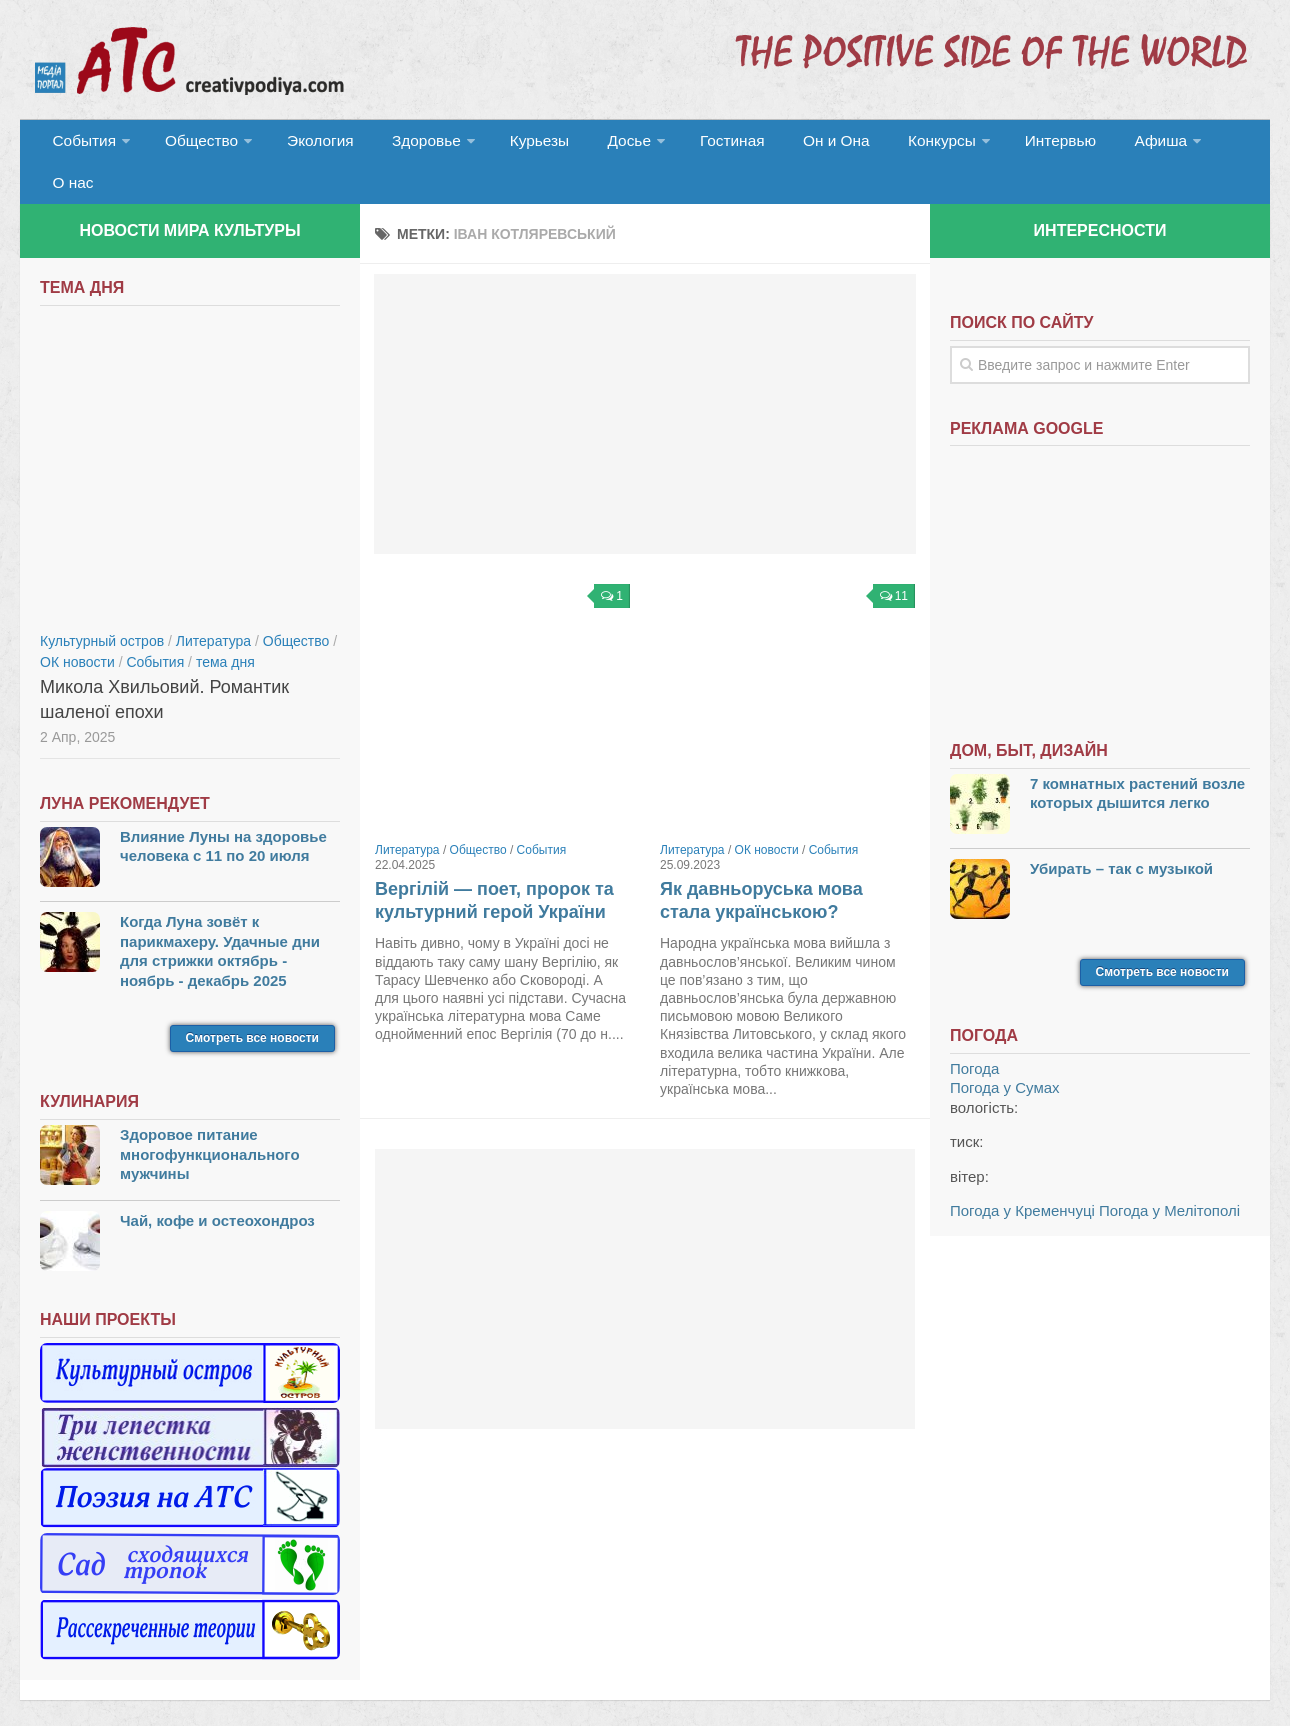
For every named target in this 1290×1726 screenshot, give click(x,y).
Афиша (1097, 144)
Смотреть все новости (252, 1004)
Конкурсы (890, 144)
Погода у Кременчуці (1022, 1176)
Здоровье (407, 144)
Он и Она (792, 144)
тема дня (225, 628)
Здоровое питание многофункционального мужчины (210, 1120)
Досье (597, 144)
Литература (407, 816)
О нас (1187, 144)
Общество (195, 144)
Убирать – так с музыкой (1121, 834)
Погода (974, 1034)
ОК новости (767, 816)
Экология (309, 144)
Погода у (1005, 1053)
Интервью (1004, 144)
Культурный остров (102, 607)
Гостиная (696, 144)
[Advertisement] (645, 380)
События (82, 144)
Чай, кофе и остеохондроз (217, 1186)
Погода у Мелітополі (1169, 1176)
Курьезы (517, 144)
